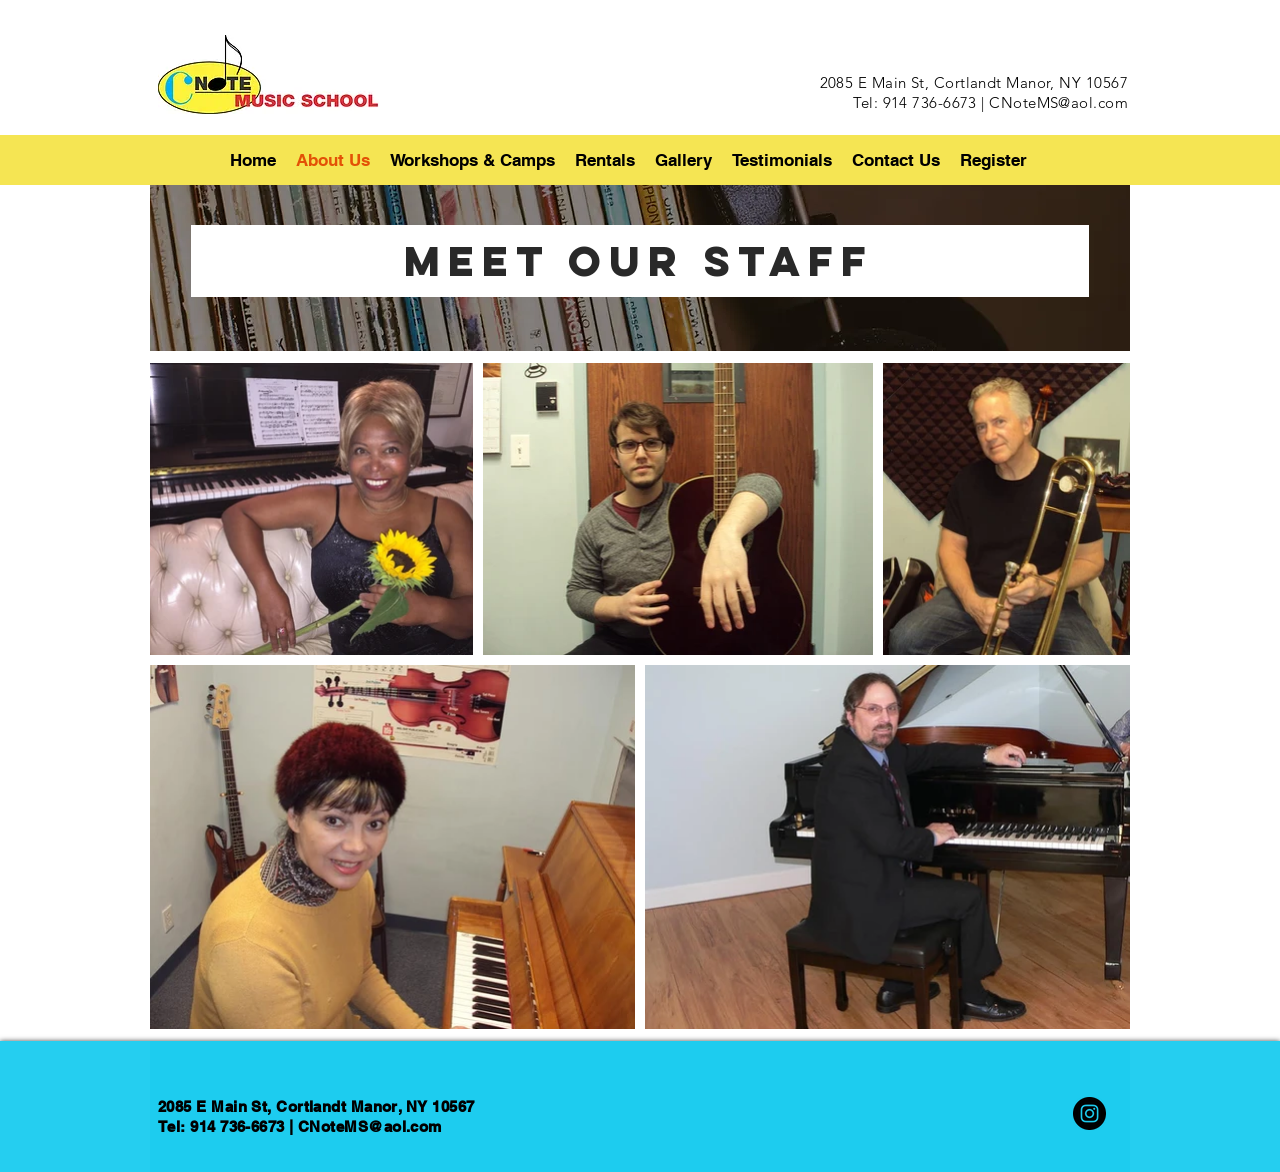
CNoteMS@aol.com (1058, 102)
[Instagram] (1089, 1113)
